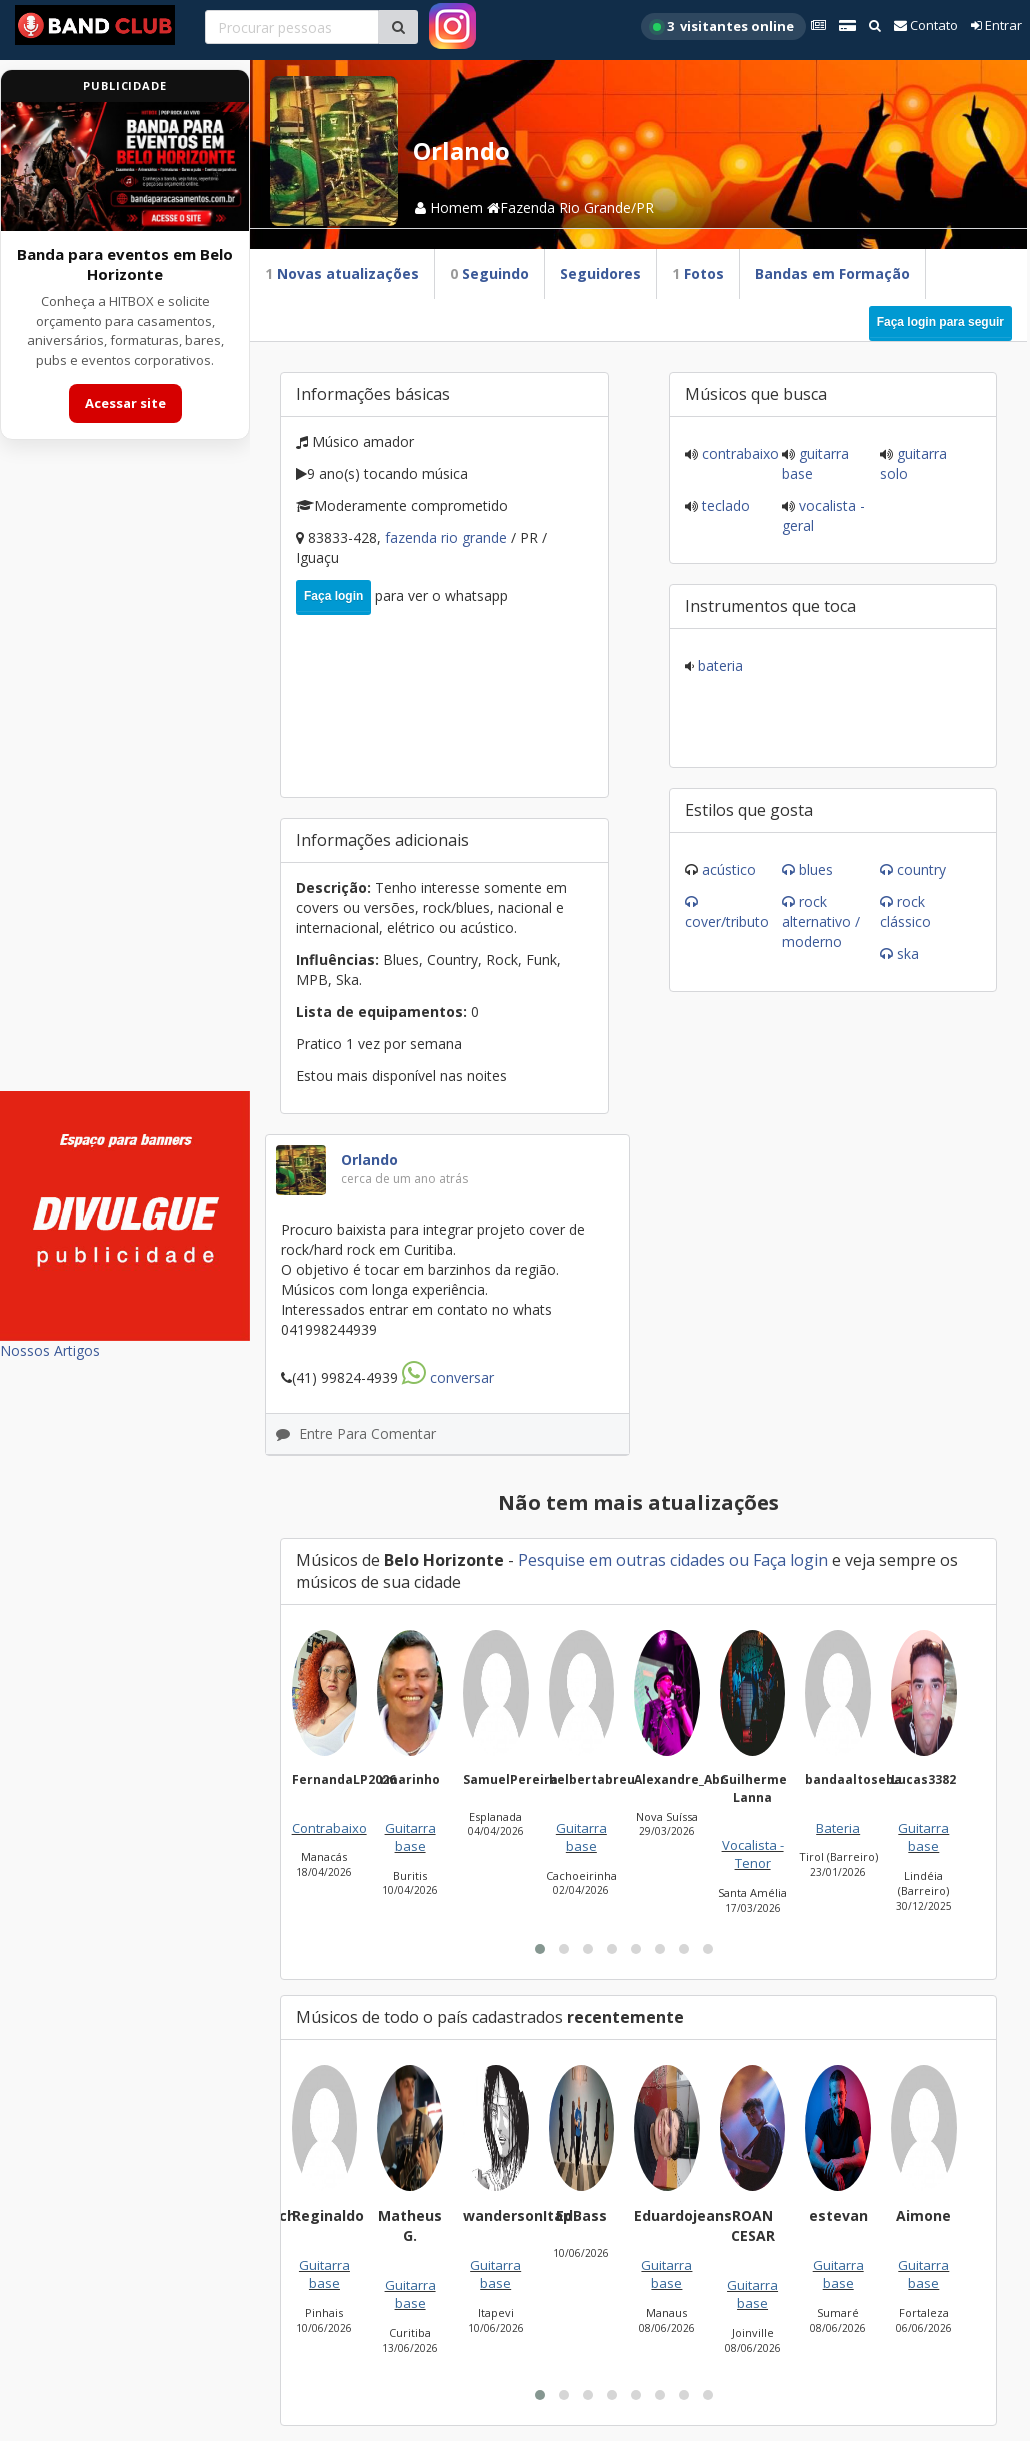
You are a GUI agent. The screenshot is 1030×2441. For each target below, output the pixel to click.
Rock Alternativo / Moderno (821, 921)
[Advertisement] (125, 778)
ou (739, 1560)
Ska (908, 953)
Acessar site (125, 403)
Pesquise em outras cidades (621, 1560)
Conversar (448, 1377)
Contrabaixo (738, 453)
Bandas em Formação (832, 273)
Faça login (333, 596)
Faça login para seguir (940, 322)
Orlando (369, 1159)
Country (921, 869)
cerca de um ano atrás (404, 1178)
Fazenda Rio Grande (448, 537)
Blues (816, 869)
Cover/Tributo (727, 921)
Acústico (729, 869)
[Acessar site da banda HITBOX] (125, 166)
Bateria (718, 665)
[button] (540, 1949)
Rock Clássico (905, 911)
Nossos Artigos (50, 1350)
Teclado (724, 505)
